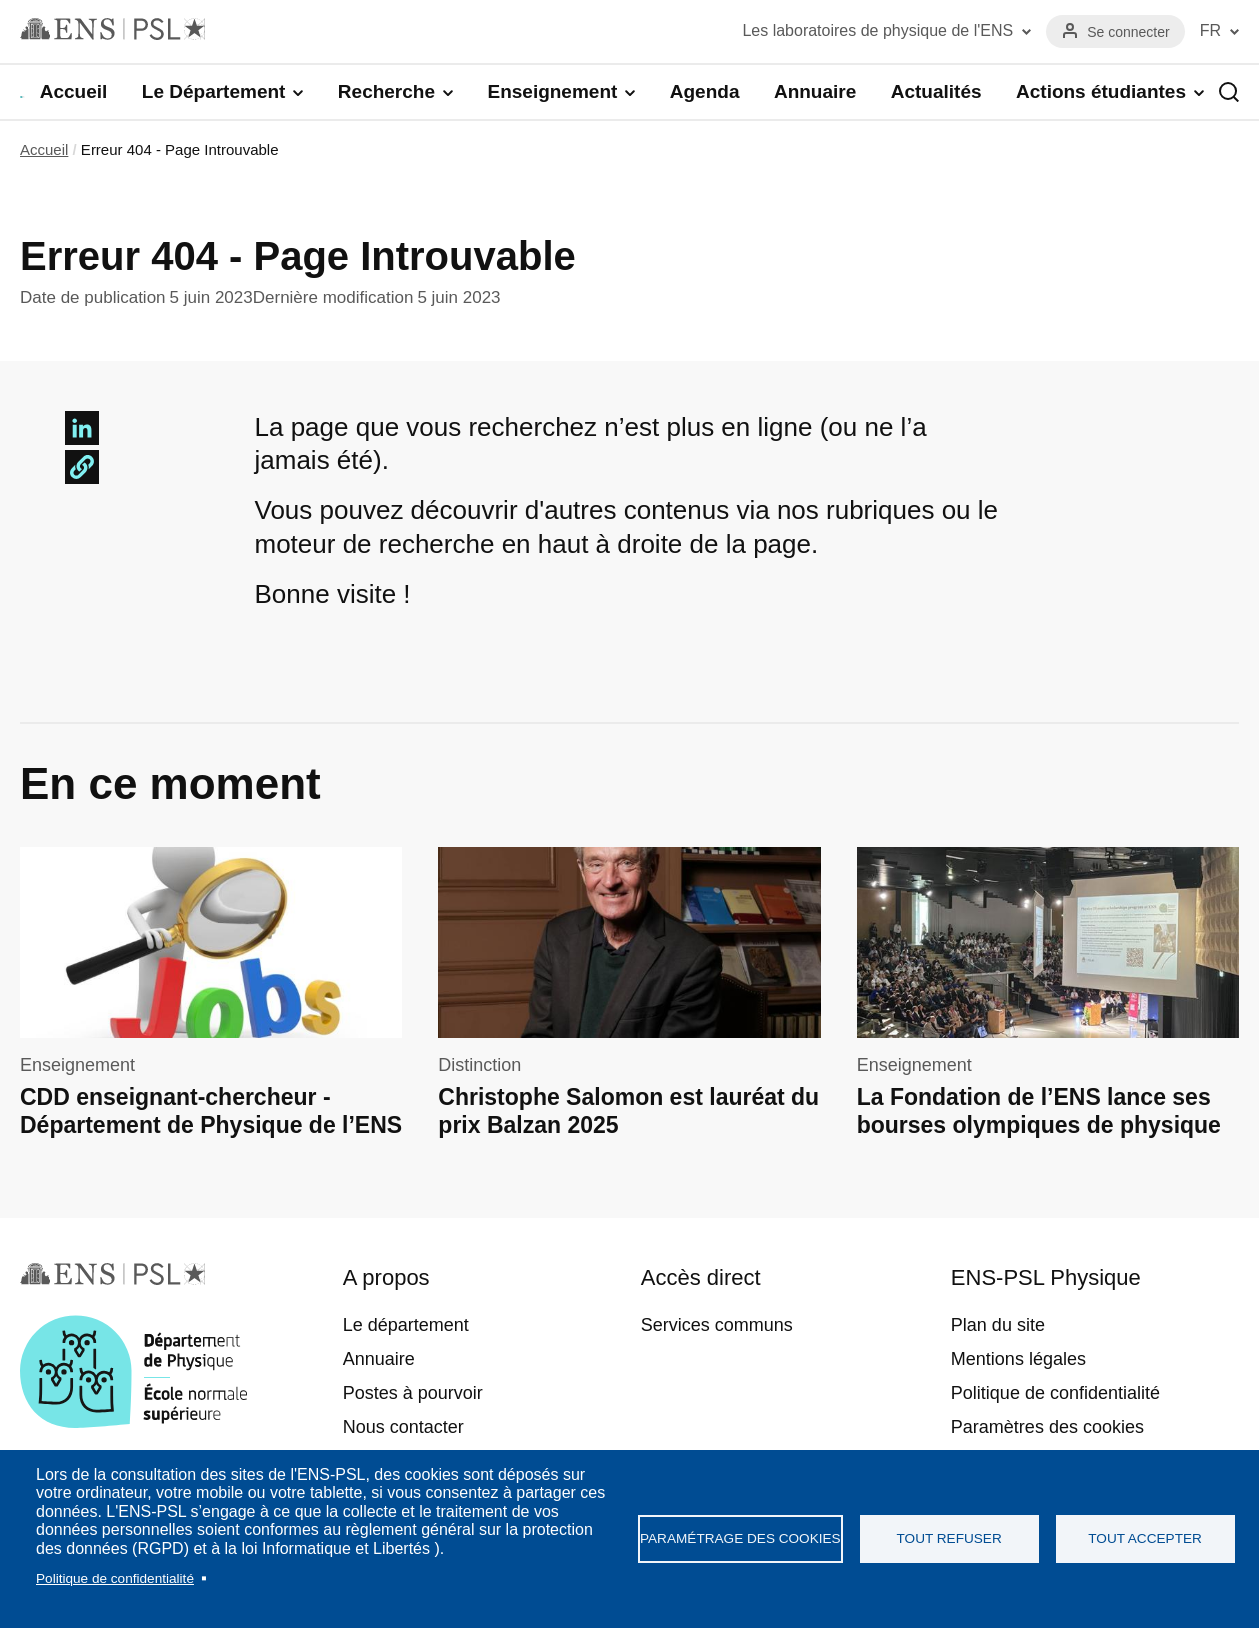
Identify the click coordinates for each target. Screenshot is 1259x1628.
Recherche (386, 91)
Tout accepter (1145, 1538)
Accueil (74, 91)
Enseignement (552, 91)
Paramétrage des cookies (740, 1538)
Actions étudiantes (1101, 91)
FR (1210, 30)
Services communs (717, 1325)
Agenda (705, 91)
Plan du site (998, 1325)
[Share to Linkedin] (82, 428)
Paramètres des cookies (1047, 1427)
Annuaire (815, 91)
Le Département (214, 91)
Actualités (936, 91)
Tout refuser (949, 1538)
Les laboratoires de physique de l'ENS (877, 30)
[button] (82, 467)
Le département (406, 1325)
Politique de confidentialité (115, 1578)
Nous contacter (403, 1427)
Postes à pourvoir (413, 1393)
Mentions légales (1018, 1359)
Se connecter (1128, 32)
